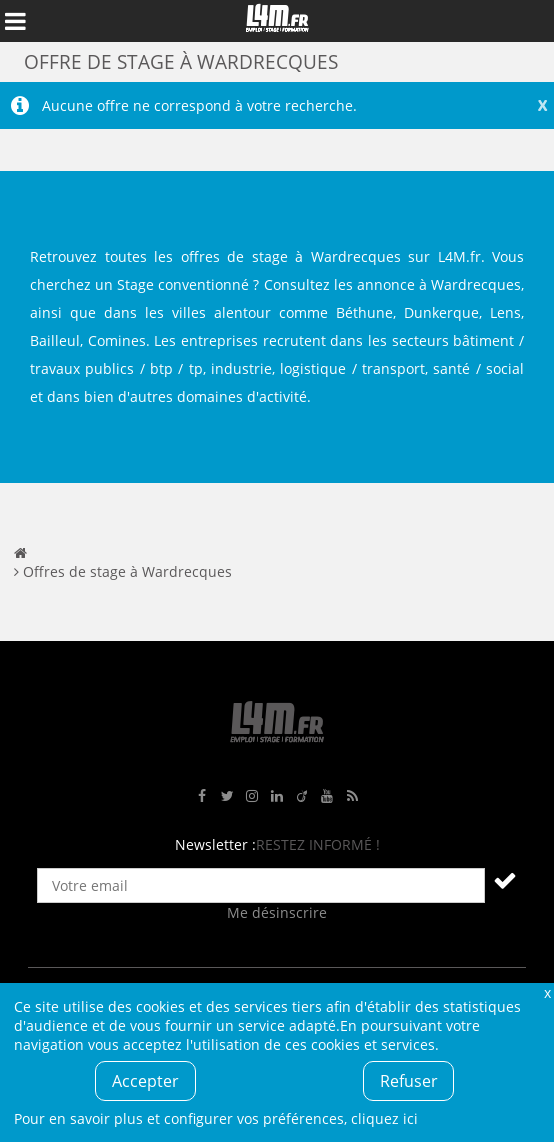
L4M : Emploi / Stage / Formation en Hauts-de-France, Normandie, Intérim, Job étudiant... (277, 21)
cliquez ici (384, 1118)
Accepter (145, 1081)
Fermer (547, 992)
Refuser (409, 1081)
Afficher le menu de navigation (15, 21)
